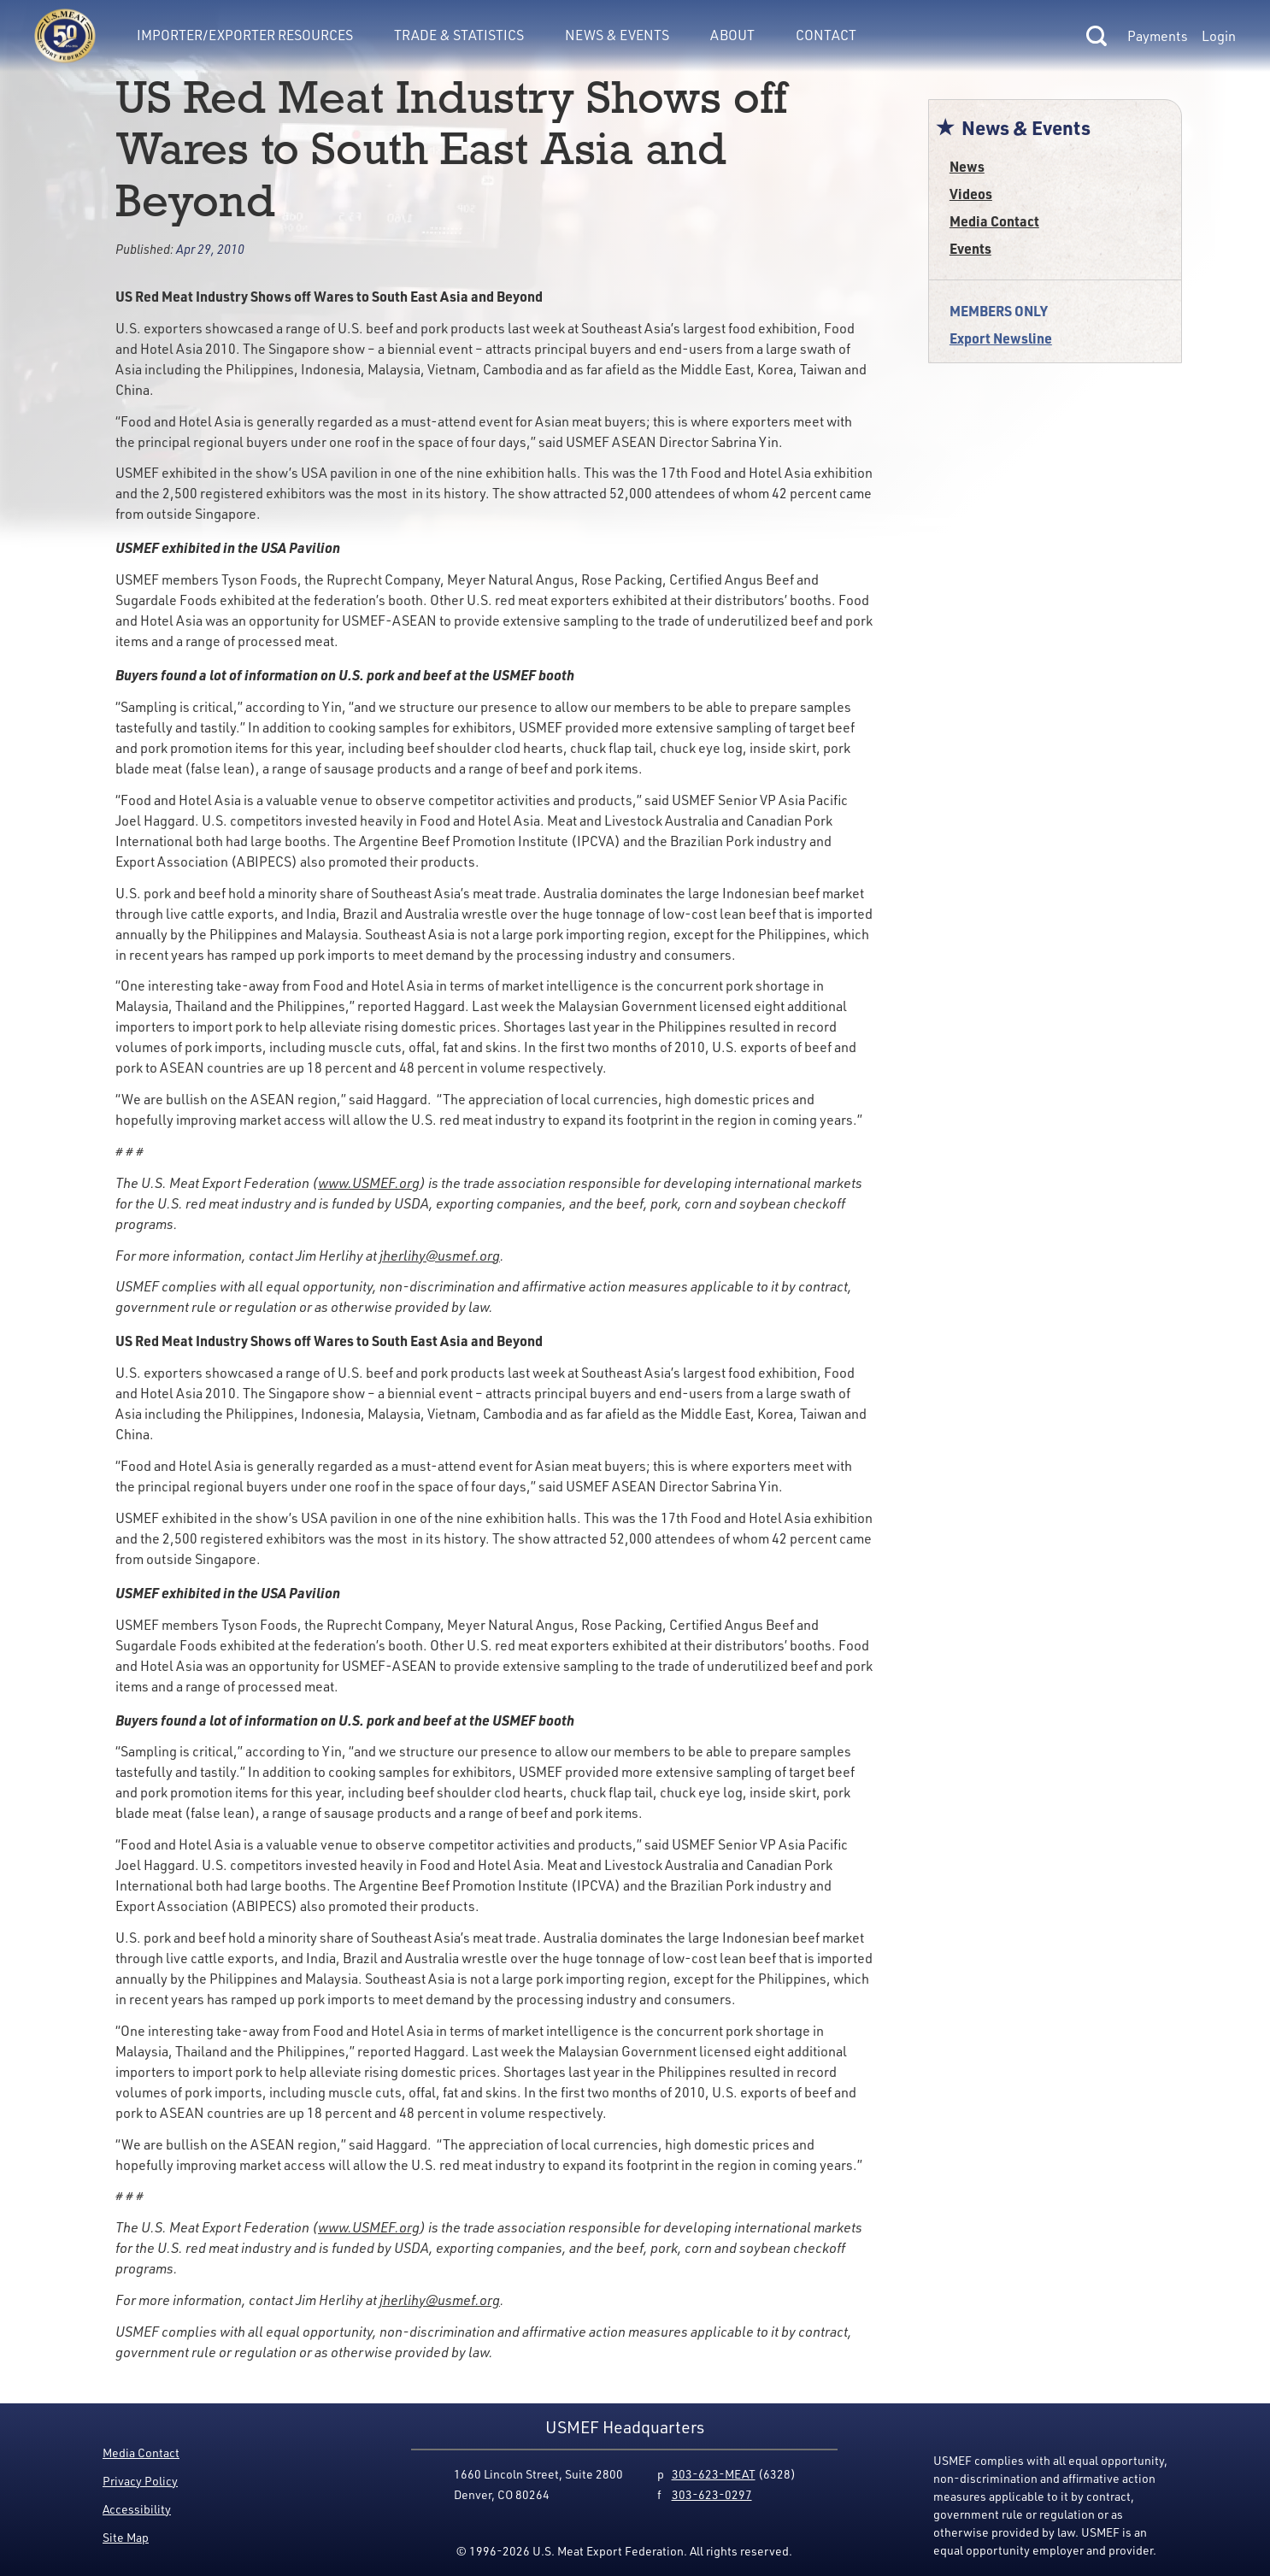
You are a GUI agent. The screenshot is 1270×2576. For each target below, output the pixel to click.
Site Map (126, 2537)
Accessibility (137, 2509)
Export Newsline (1001, 338)
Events (970, 248)
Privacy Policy (140, 2480)
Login (1219, 36)
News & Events (617, 35)
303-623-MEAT (714, 2474)
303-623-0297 (712, 2494)
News (967, 166)
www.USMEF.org (369, 1182)
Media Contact (994, 221)
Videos (971, 194)
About (732, 35)
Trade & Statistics (459, 35)
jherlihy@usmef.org (439, 1255)
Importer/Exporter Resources (245, 35)
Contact (826, 35)
